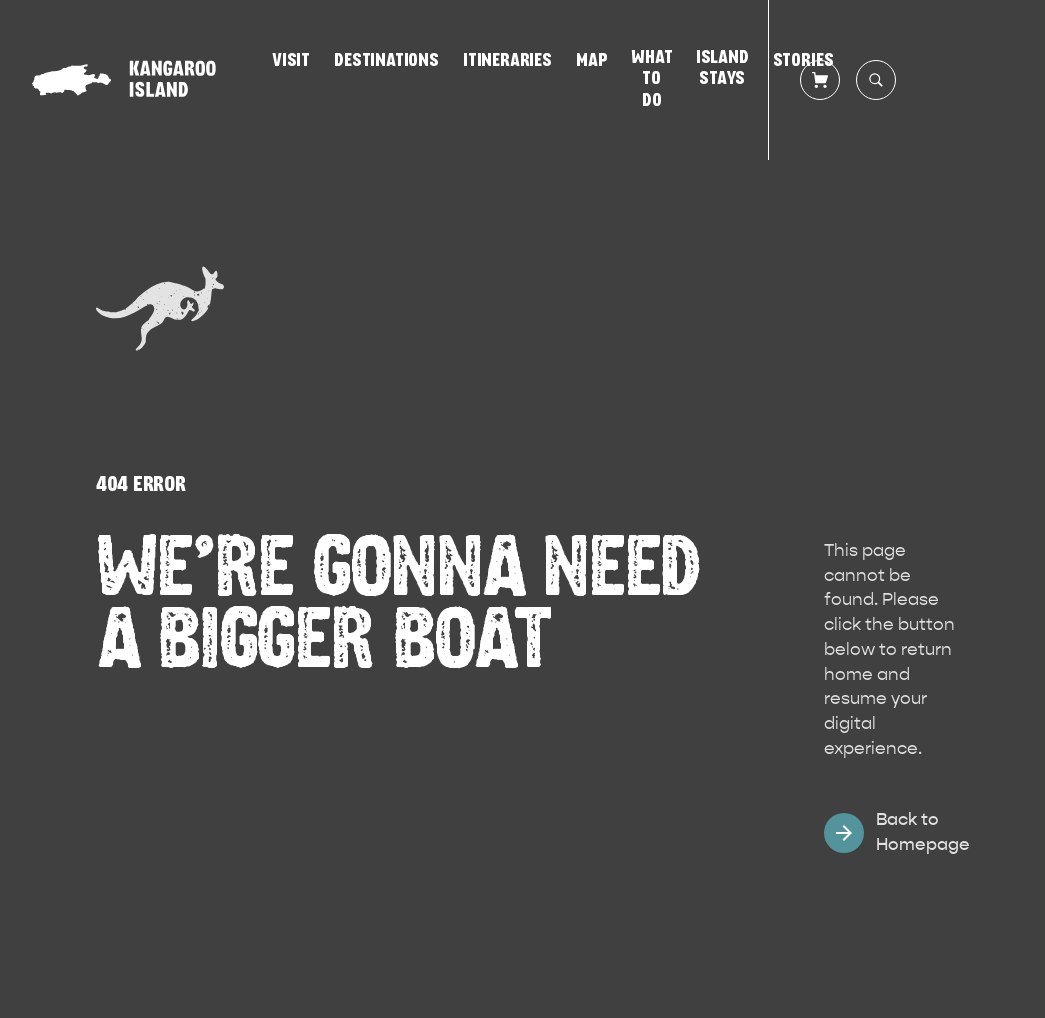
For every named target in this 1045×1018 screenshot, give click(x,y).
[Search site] (876, 80)
